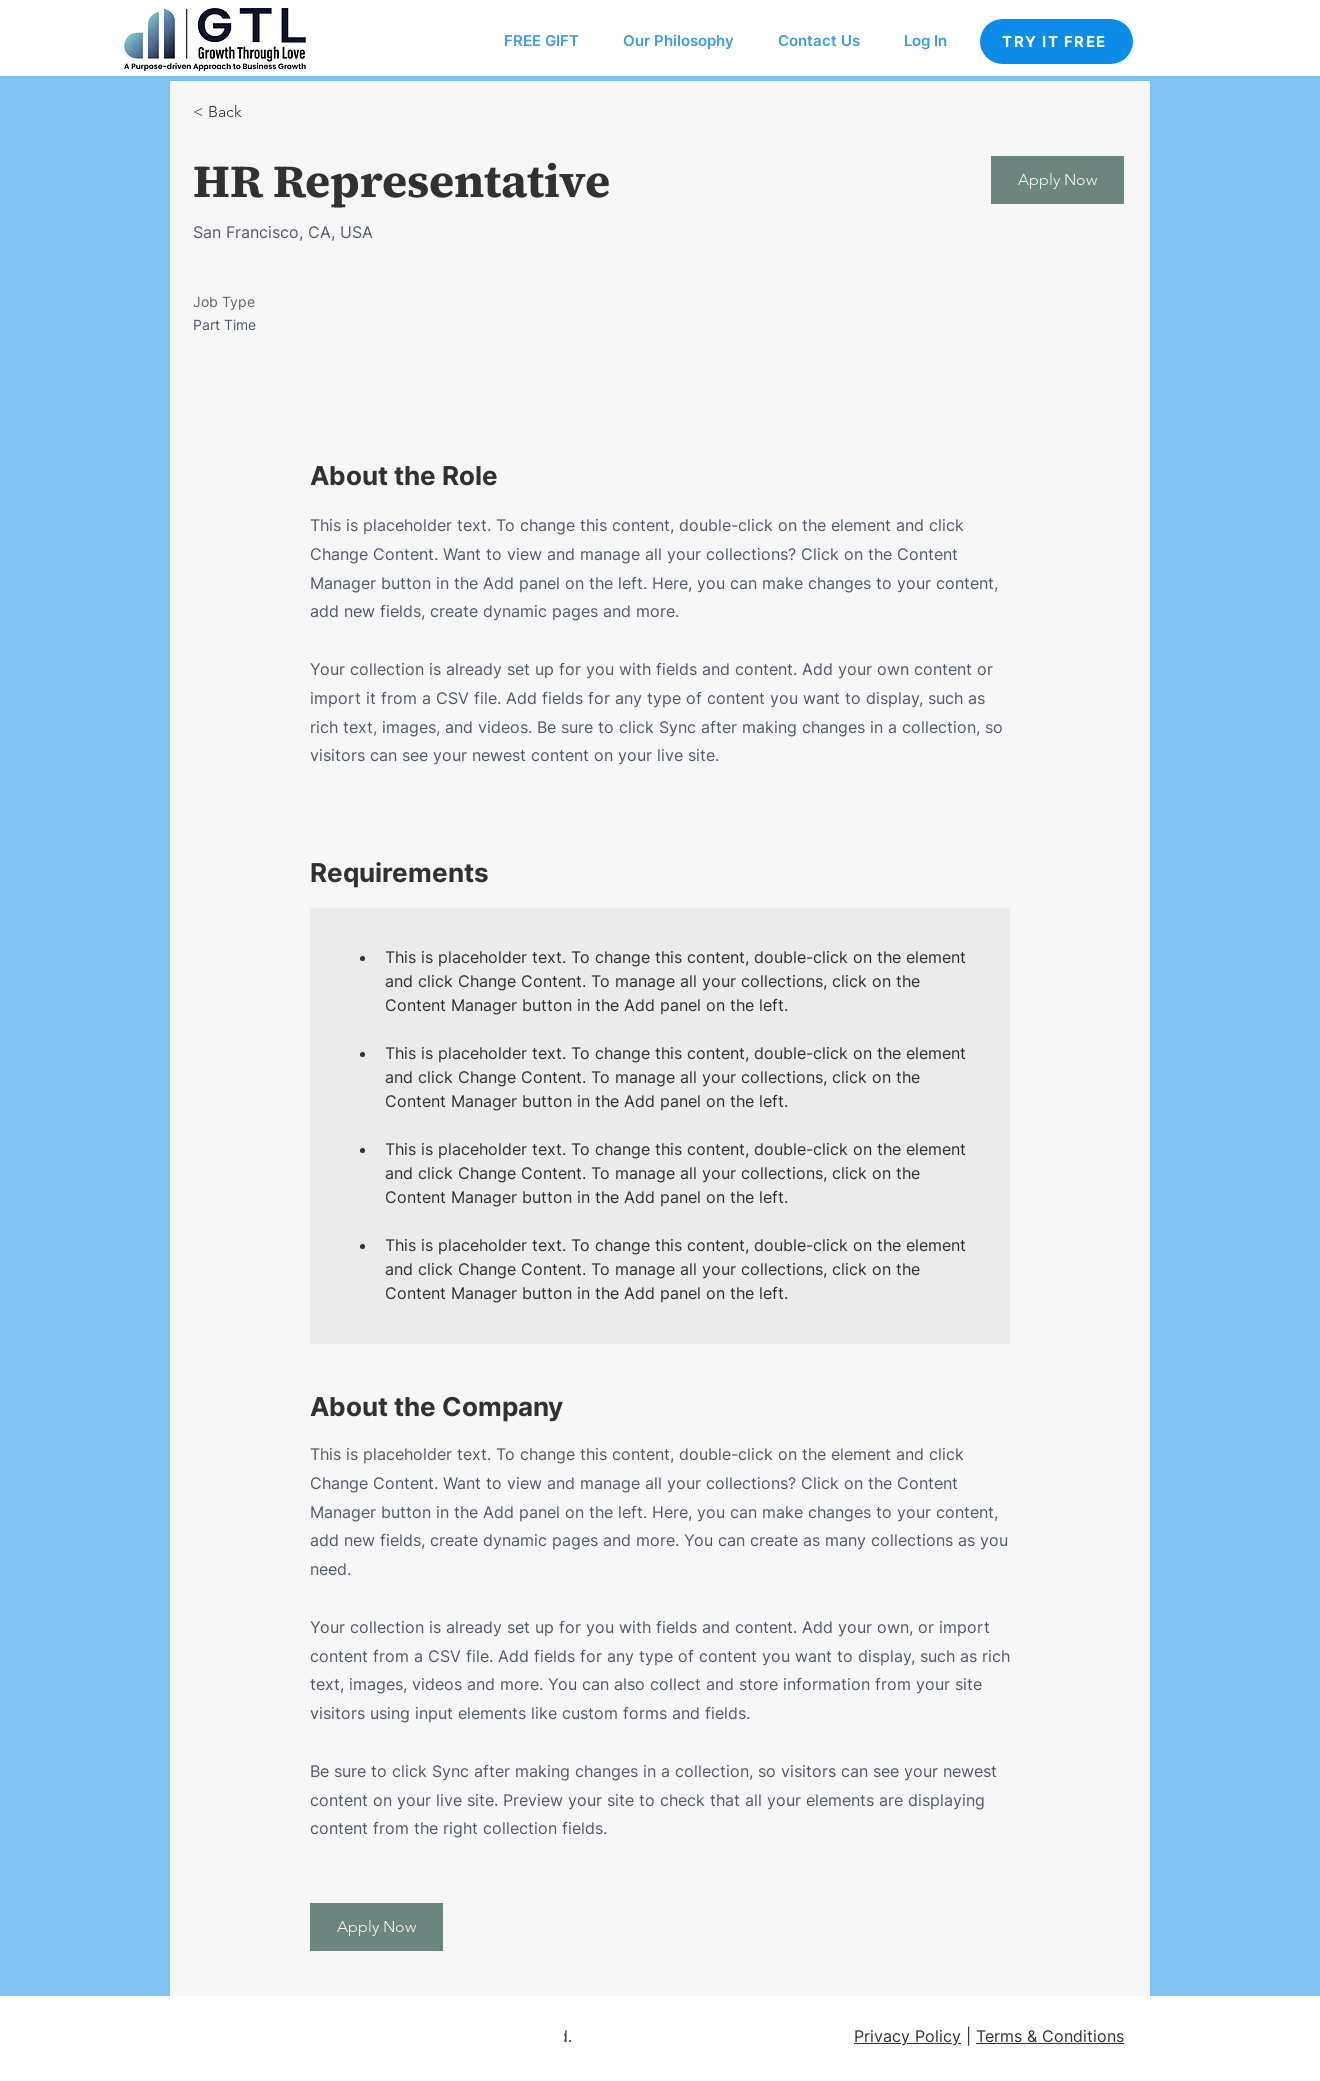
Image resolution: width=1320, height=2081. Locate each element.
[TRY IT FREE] (1056, 41)
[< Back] (264, 112)
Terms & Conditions (1050, 2036)
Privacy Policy (907, 2036)
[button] (1057, 180)
